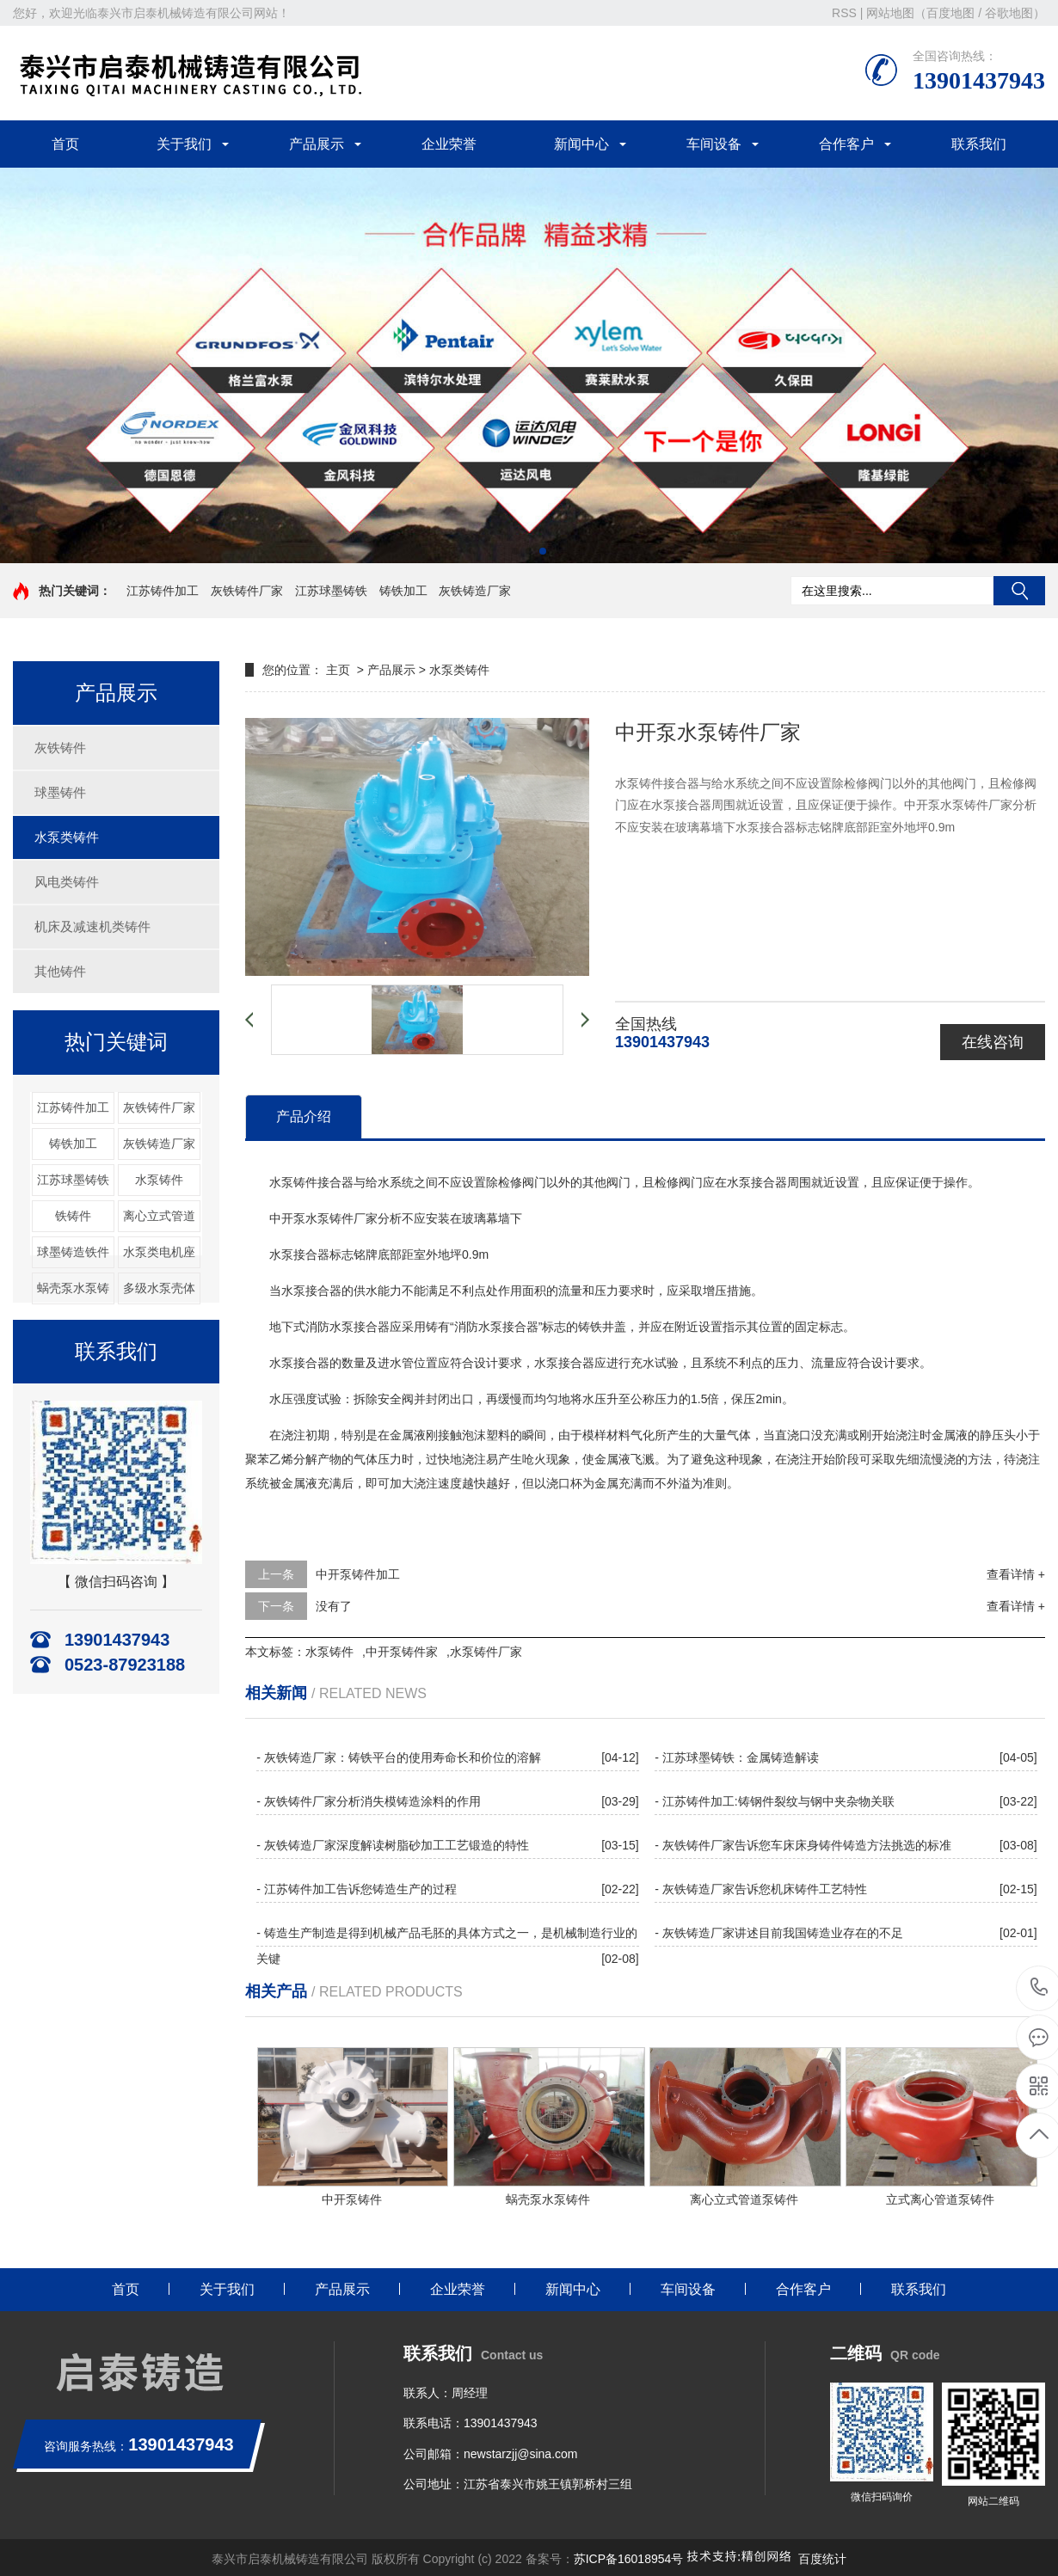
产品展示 (316, 144)
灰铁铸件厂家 (247, 591)
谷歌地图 (1009, 13)
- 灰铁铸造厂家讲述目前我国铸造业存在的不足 (779, 1933)
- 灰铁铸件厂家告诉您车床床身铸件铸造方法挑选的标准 (803, 1845)
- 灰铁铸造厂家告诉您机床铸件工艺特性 (761, 1889)
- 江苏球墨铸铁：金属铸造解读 (737, 1757)
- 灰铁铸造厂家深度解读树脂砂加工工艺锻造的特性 (392, 1845)
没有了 (334, 1606)
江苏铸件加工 (162, 591)
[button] (515, 551)
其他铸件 (60, 971)
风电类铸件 (66, 881)
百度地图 (950, 13)
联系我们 (978, 144)
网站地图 (890, 13)
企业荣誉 (449, 144)
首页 (65, 144)
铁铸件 (73, 1216)
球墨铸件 (60, 792)
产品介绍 (303, 1116)
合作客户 (846, 144)
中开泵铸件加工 (358, 1574)
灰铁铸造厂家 (475, 591)
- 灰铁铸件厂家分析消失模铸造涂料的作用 (368, 1801)
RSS (844, 13)
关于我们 (184, 144)
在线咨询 (993, 1042)
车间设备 (713, 144)
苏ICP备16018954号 (629, 2559)
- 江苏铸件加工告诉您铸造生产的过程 (356, 1889)
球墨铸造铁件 (73, 1252)
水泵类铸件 (66, 837)
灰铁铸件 (60, 747)
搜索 (1019, 590)
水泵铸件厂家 (486, 1652)
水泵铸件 (159, 1180)
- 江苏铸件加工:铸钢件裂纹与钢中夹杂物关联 (774, 1801)
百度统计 (822, 2559)
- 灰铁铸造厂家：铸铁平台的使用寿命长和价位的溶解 (398, 1757)
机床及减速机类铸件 (92, 926)
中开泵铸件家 (402, 1652)
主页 (338, 670)
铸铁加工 (403, 591)
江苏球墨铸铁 (331, 591)
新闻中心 (581, 144)
